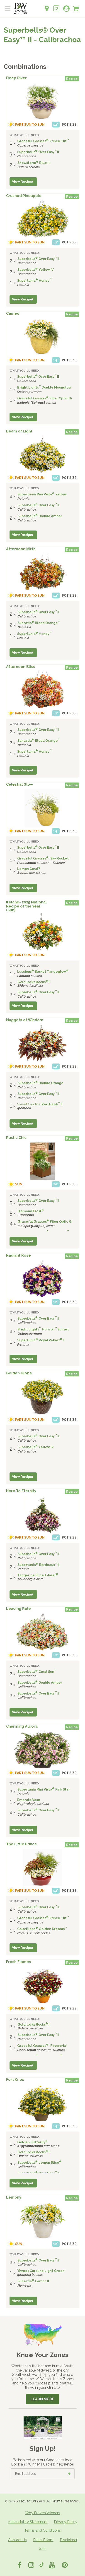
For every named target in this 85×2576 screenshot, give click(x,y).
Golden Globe (19, 1373)
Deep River (16, 78)
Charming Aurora (22, 1726)
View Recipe (22, 181)
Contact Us (17, 2540)
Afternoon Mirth (21, 549)
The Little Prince (21, 1844)
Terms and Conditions (42, 2530)
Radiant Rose (18, 1255)
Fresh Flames (18, 1962)
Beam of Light (19, 431)
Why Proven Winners (42, 2513)
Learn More (42, 2399)
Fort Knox (15, 2080)
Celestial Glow (19, 785)
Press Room (43, 2540)
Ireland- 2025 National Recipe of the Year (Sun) (26, 906)
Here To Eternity (21, 1491)
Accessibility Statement (28, 2522)
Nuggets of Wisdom (24, 1020)
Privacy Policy (65, 2522)
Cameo (12, 314)
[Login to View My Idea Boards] (56, 6)
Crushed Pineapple (23, 196)
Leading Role (18, 1609)
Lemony (13, 2197)
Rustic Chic (16, 1138)
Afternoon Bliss (20, 667)
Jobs (42, 2549)
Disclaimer (68, 2540)
